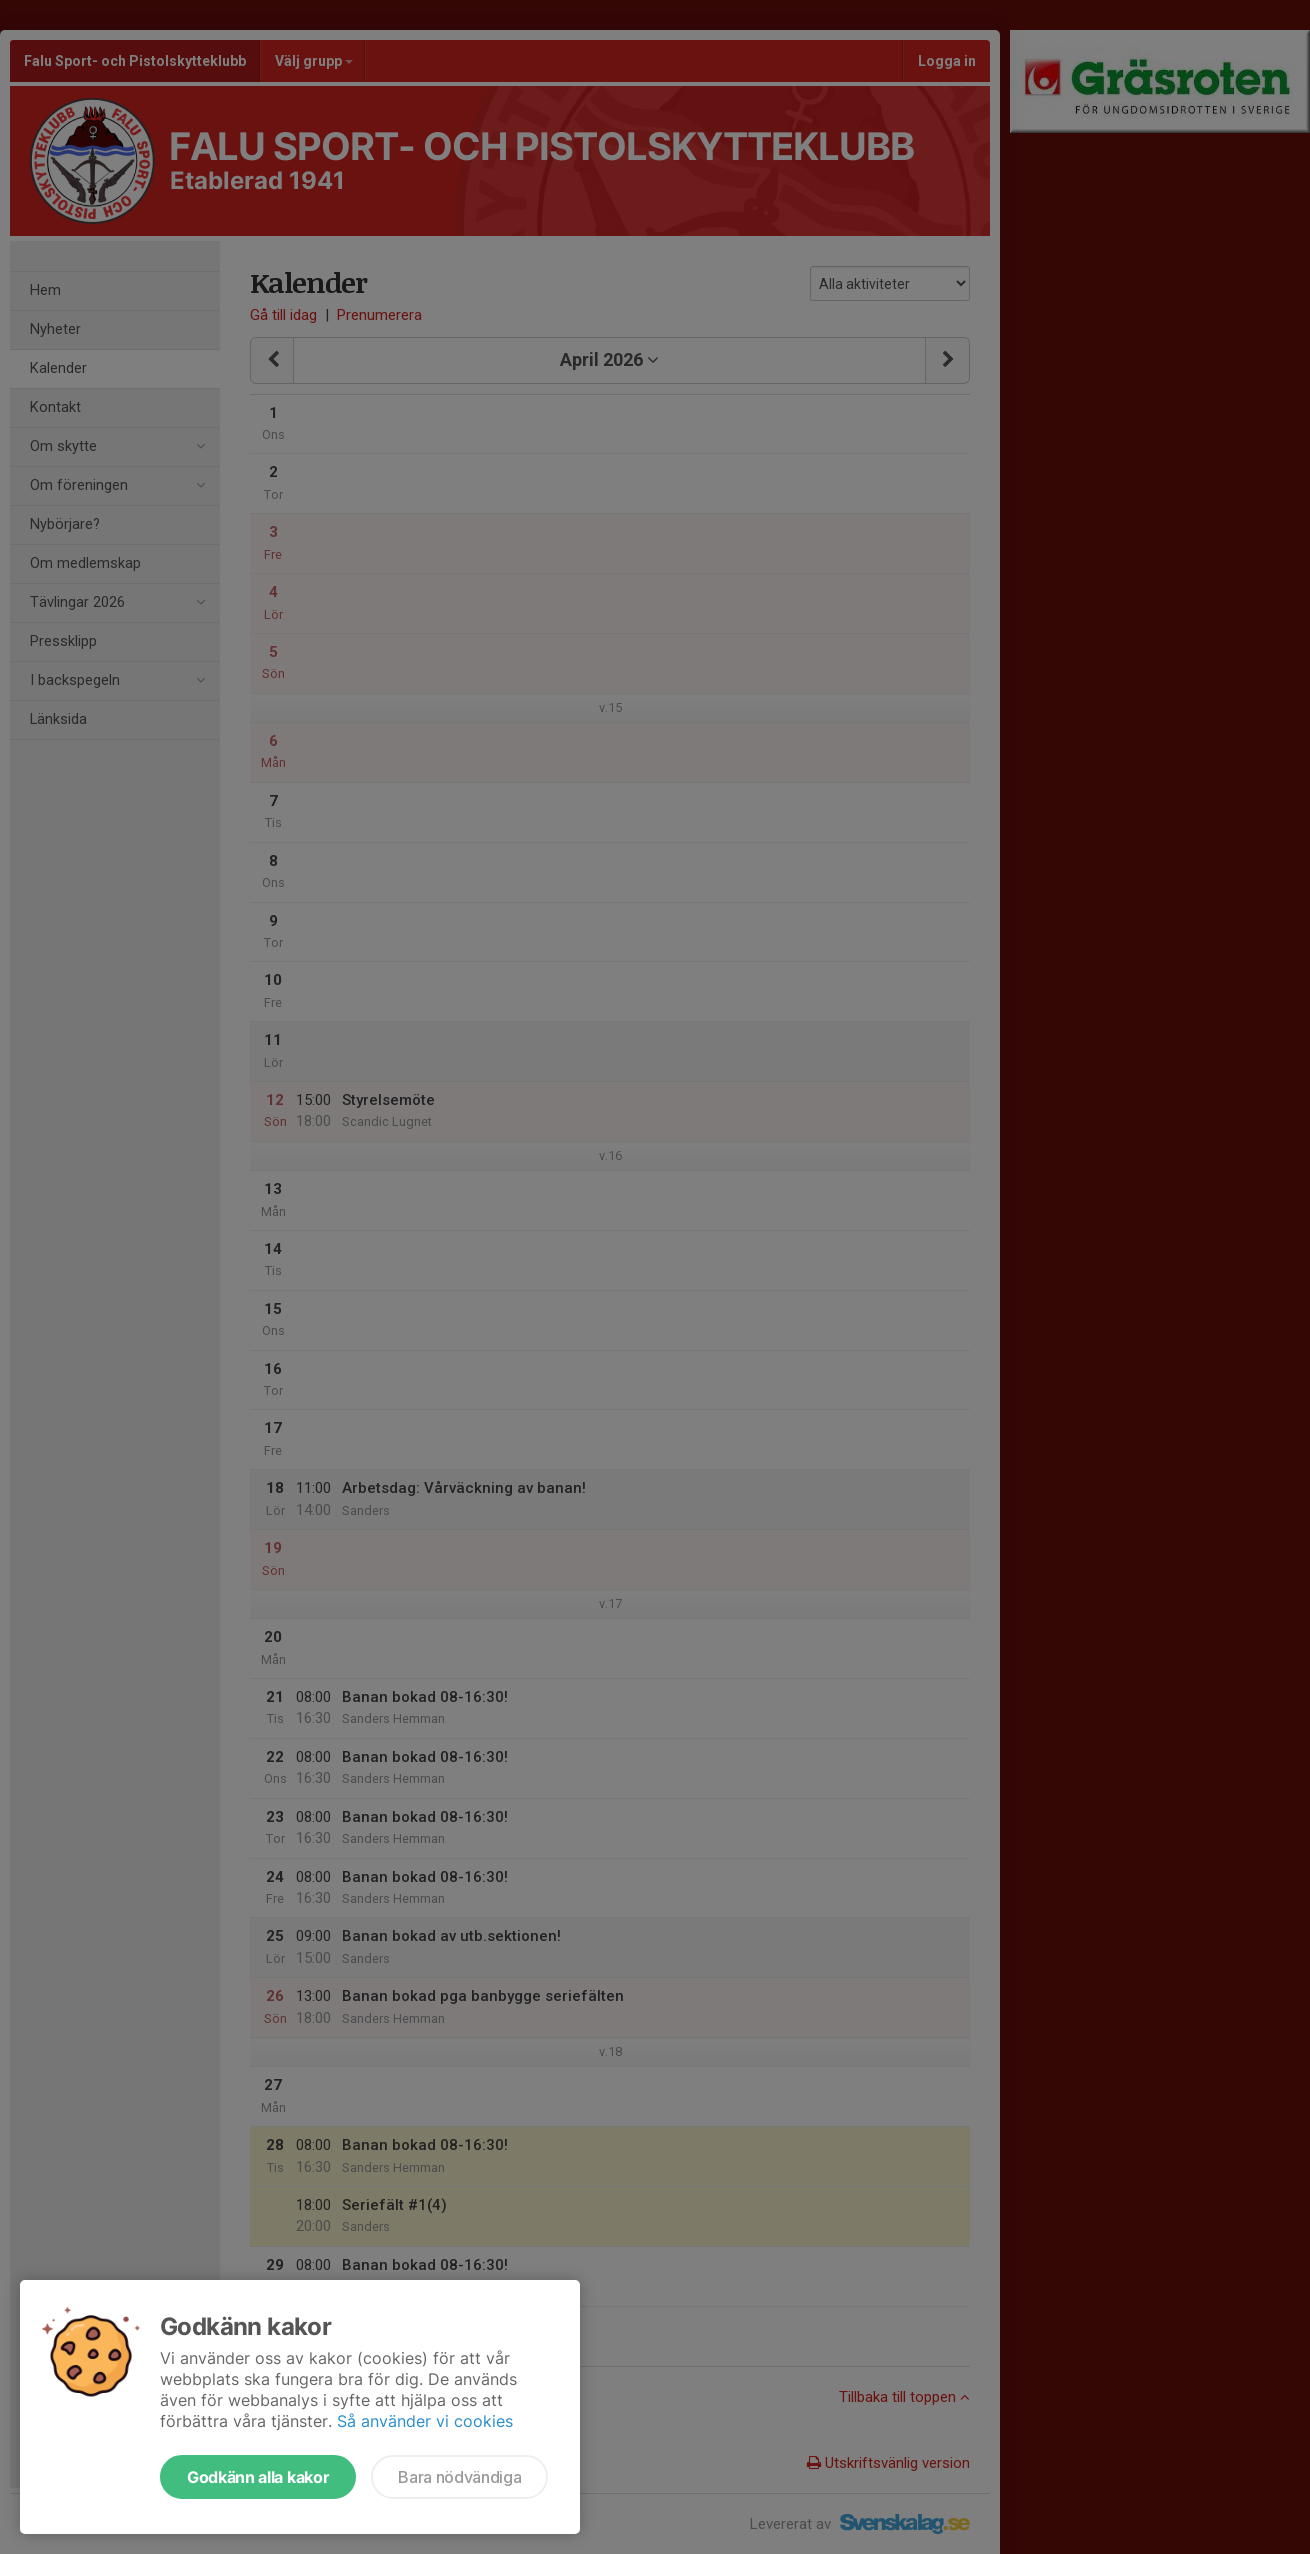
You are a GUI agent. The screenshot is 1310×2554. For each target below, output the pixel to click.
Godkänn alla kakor (258, 2477)
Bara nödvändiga (459, 2477)
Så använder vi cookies (425, 2421)
